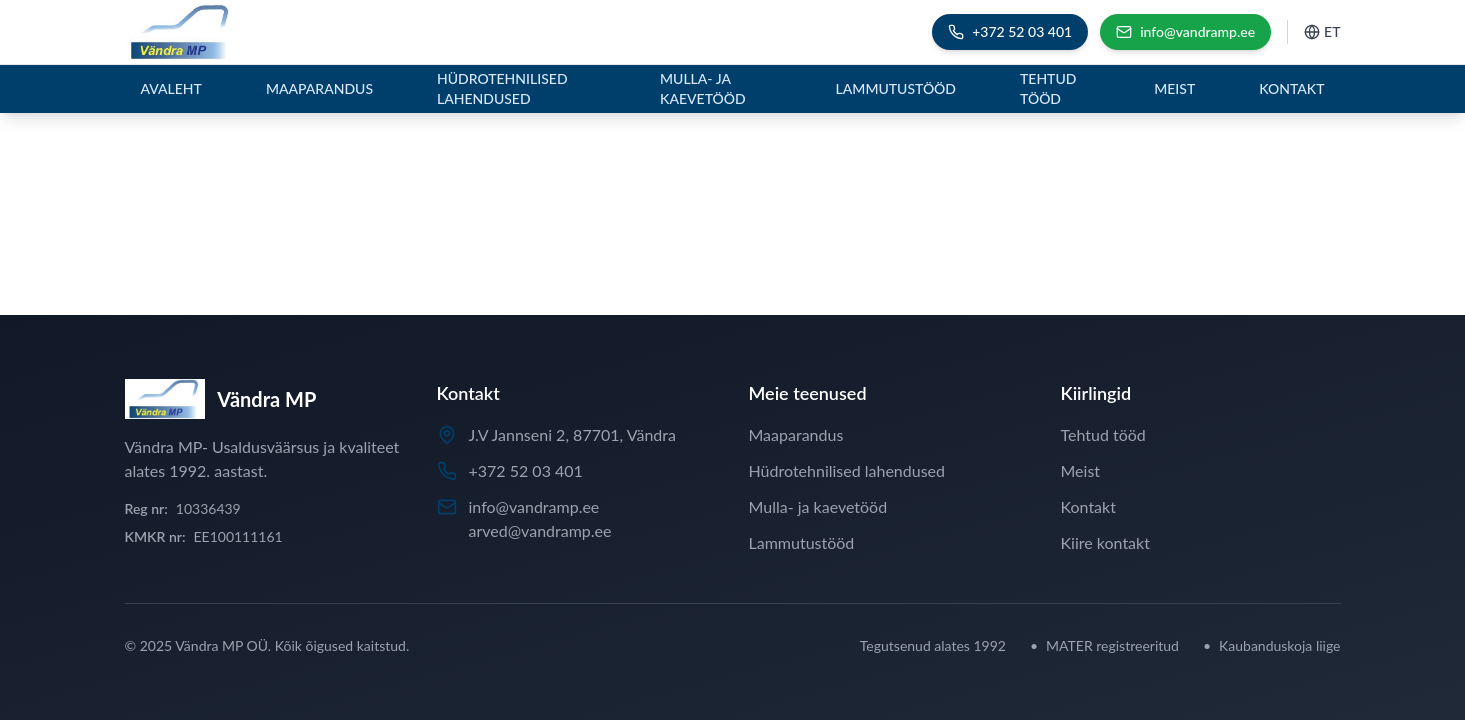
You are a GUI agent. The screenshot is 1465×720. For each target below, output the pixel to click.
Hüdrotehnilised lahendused (502, 88)
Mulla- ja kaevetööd (703, 88)
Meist (1174, 88)
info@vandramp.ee (534, 506)
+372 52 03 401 (526, 470)
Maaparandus (319, 88)
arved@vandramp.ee (540, 530)
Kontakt (1291, 88)
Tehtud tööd (1048, 88)
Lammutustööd (896, 88)
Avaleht (171, 88)
